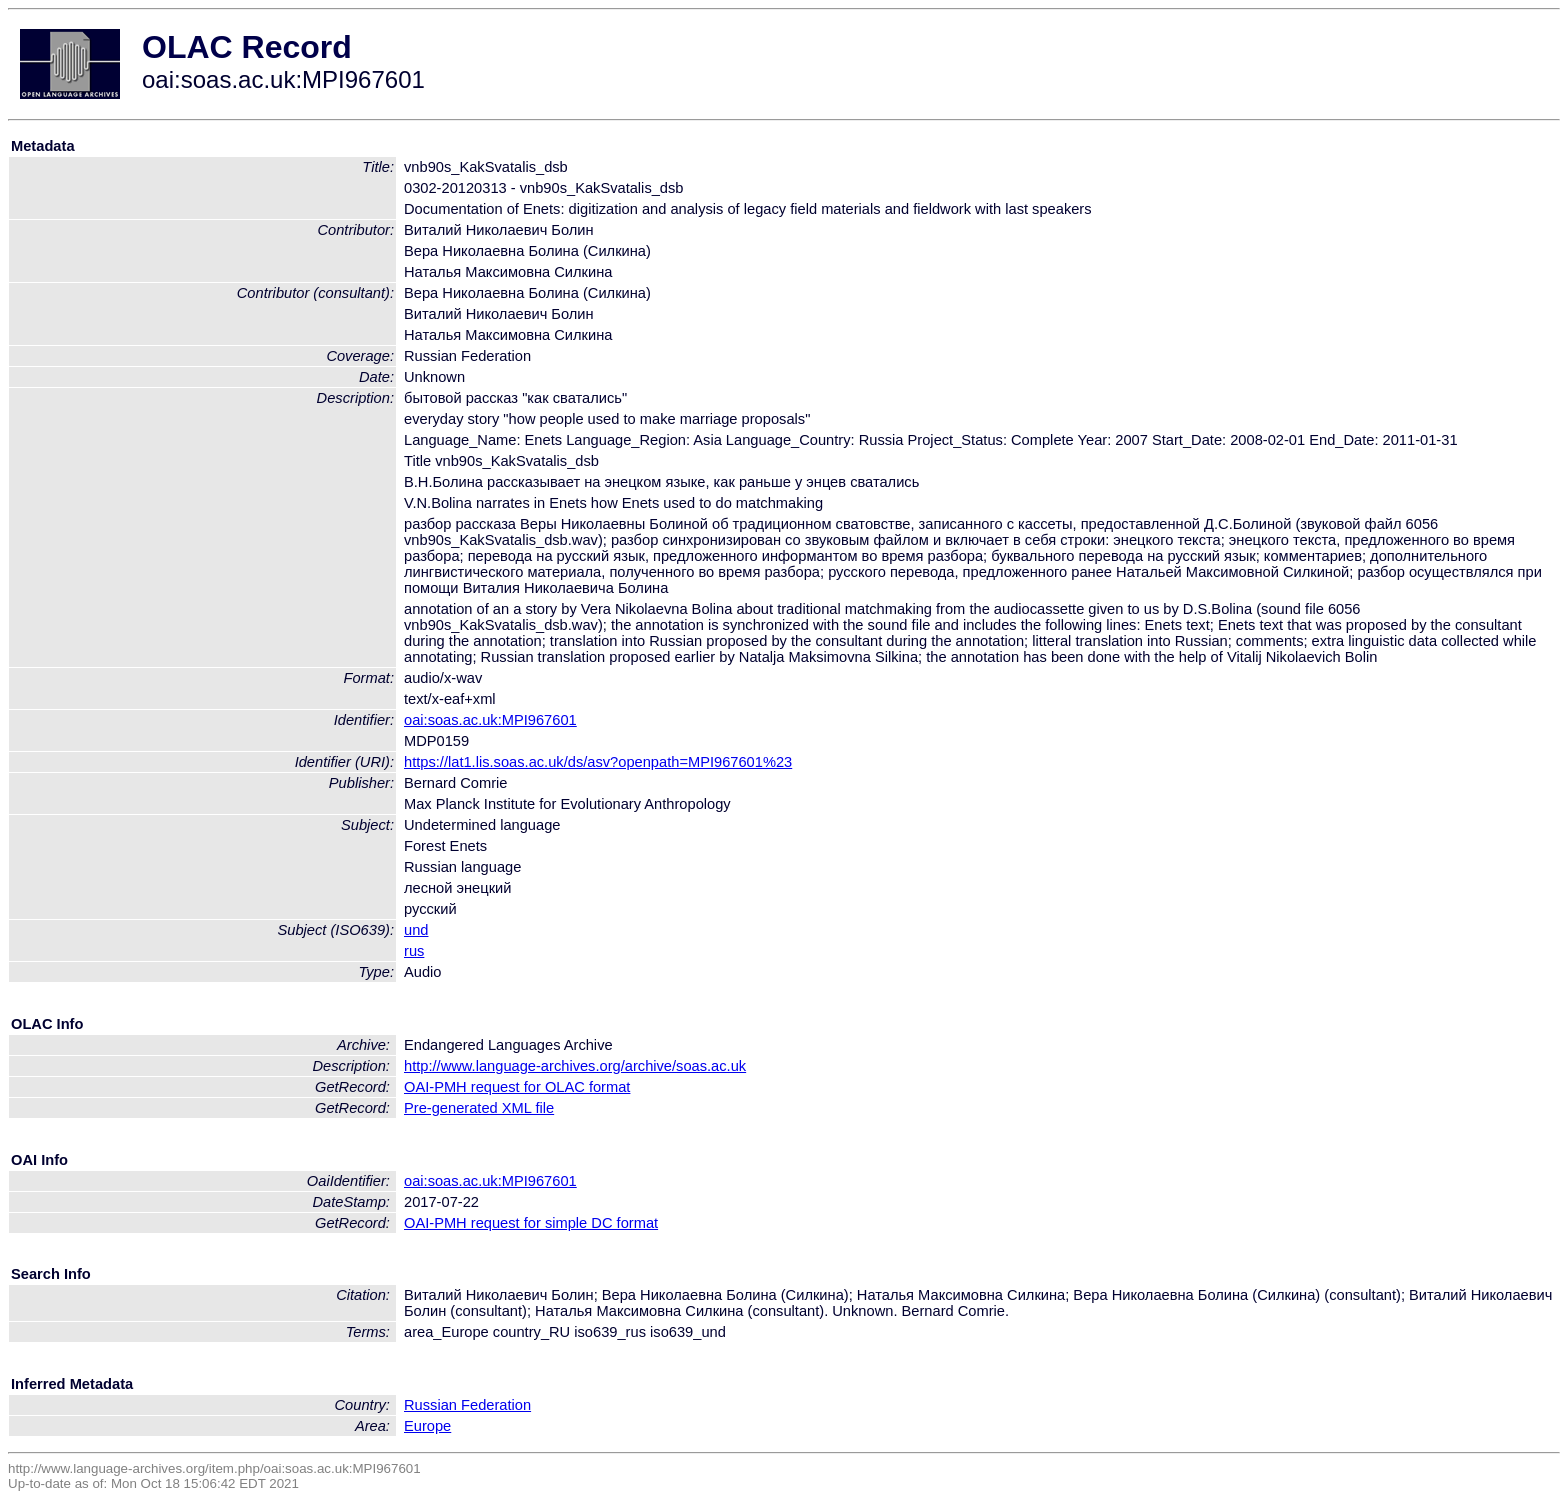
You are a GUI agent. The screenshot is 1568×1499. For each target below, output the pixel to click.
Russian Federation (467, 1405)
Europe (427, 1426)
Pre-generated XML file (479, 1108)
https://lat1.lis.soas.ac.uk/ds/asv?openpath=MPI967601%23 (598, 762)
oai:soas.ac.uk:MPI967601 (490, 720)
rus (414, 951)
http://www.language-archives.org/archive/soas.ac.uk (575, 1066)
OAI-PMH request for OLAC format (517, 1087)
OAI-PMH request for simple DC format (531, 1223)
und (416, 930)
